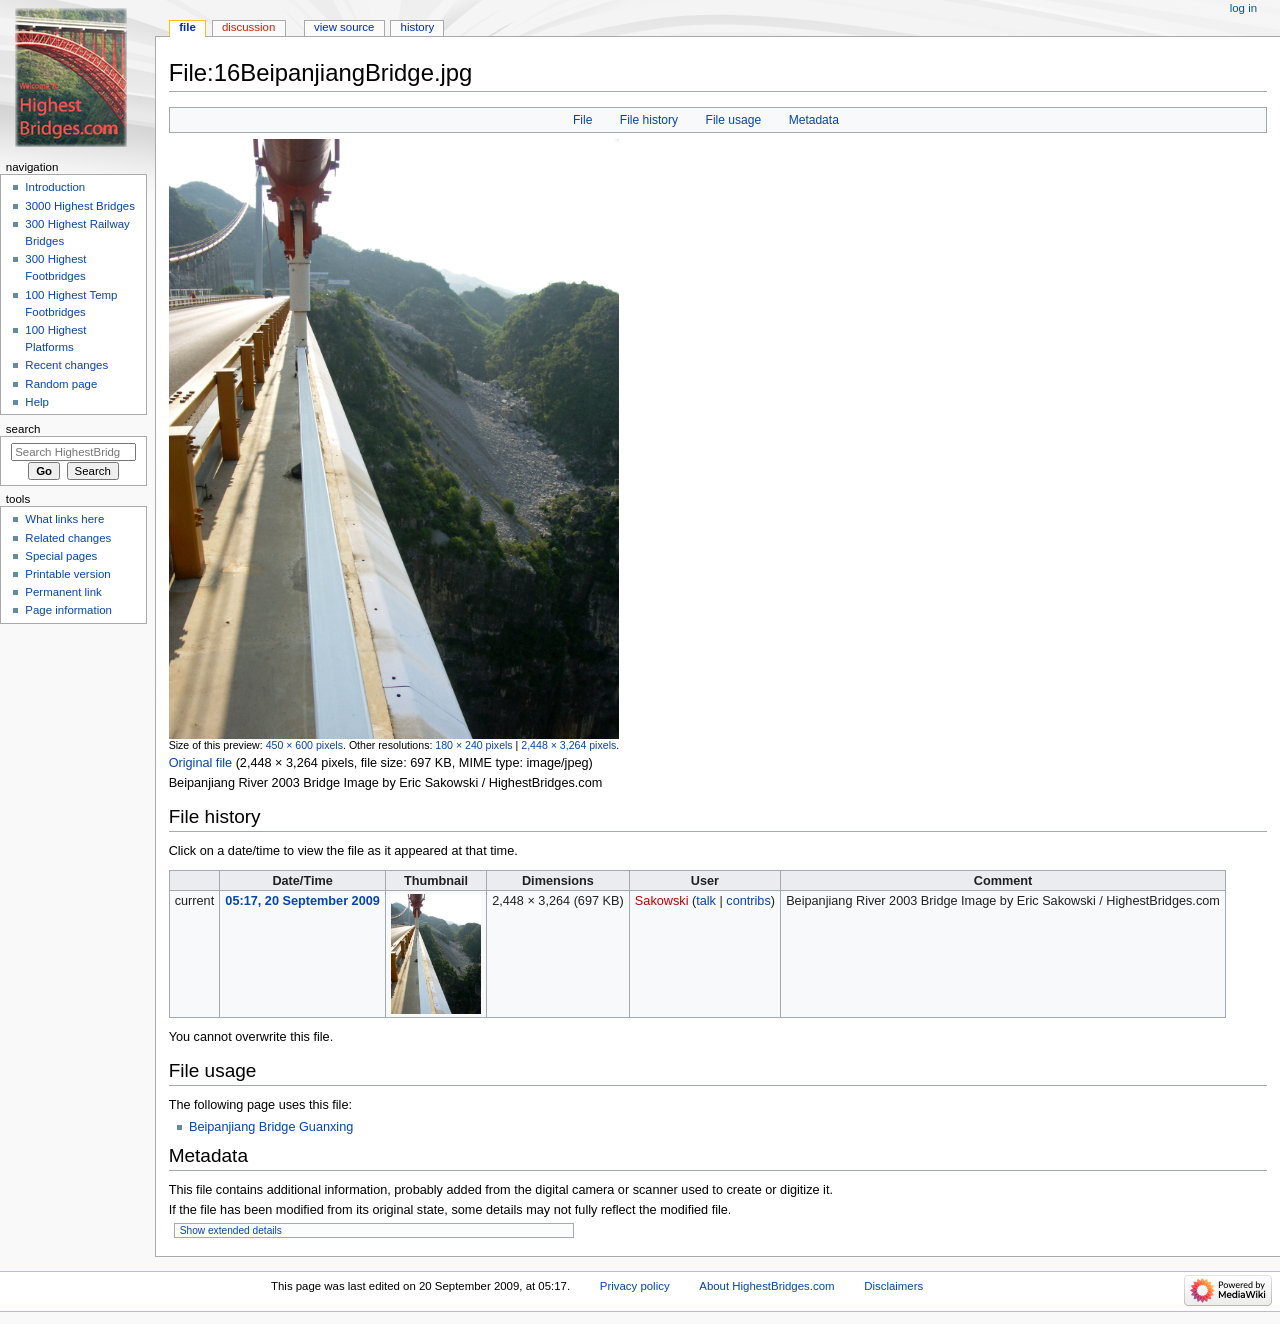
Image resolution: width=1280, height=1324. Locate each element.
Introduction (55, 187)
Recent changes (66, 365)
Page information (68, 610)
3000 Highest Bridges (80, 206)
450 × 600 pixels (304, 745)
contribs (748, 901)
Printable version (67, 574)
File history (649, 120)
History (418, 27)
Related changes (68, 538)
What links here (64, 519)
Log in (1243, 8)
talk (706, 901)
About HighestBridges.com (766, 1286)
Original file (200, 763)
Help (37, 402)
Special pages (61, 556)
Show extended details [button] (231, 1230)
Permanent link (63, 592)
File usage (734, 120)
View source (344, 27)
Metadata (814, 120)
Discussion (248, 27)
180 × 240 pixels (473, 745)
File (582, 120)
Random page (61, 384)
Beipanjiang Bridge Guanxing (271, 1127)
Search (23, 429)
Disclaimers (893, 1286)
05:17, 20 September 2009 (302, 901)
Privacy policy (635, 1286)
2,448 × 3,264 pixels (568, 745)
